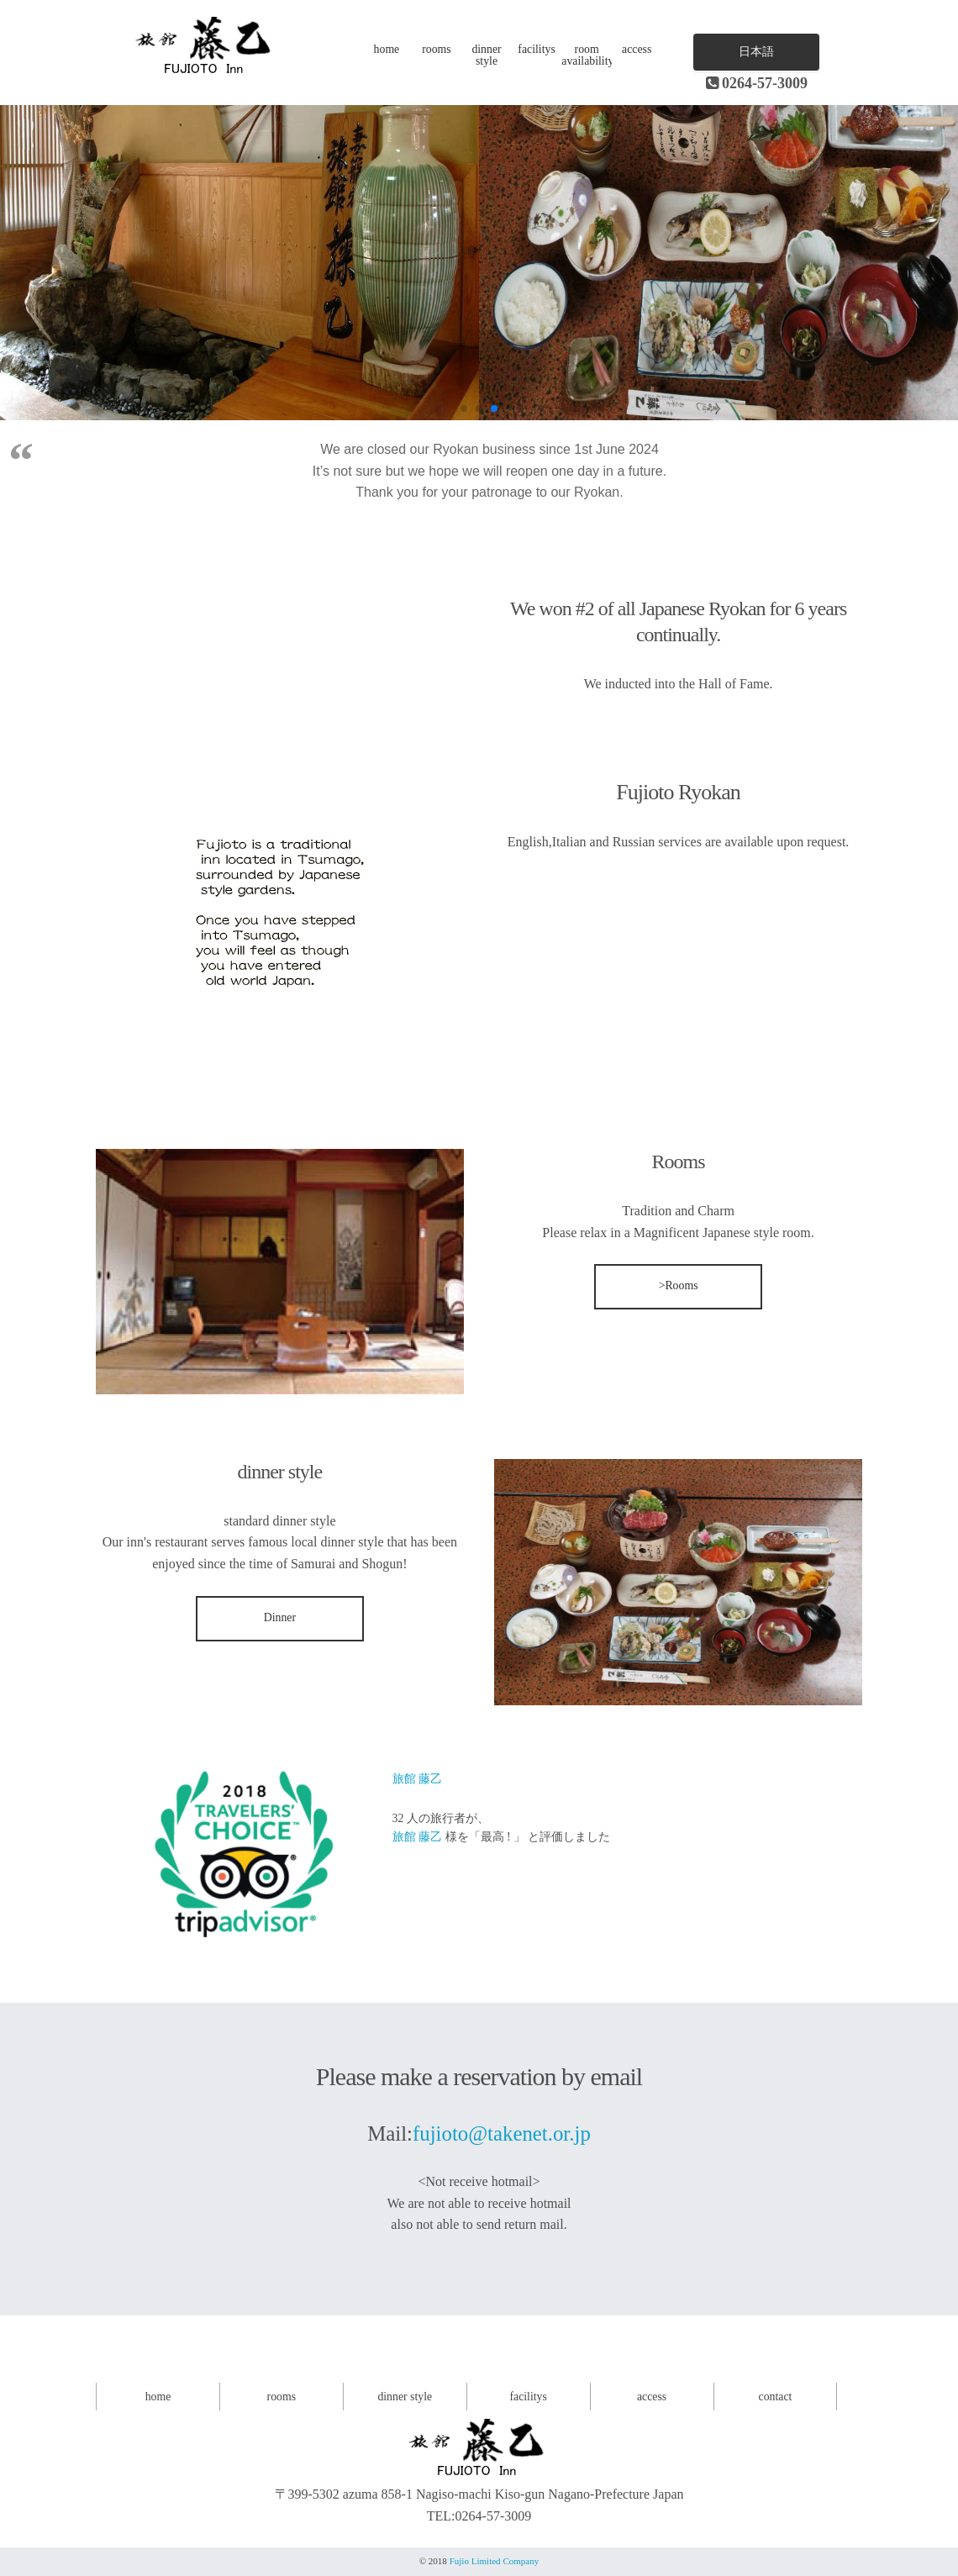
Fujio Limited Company (495, 2561)
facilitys (536, 49)
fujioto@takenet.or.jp (502, 2133)
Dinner (280, 1617)
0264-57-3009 (757, 83)
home (387, 49)
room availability (586, 55)
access (636, 49)
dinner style (486, 55)
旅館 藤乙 (417, 1779)
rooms (436, 49)
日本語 (756, 51)
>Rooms (678, 1285)
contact (775, 2396)
